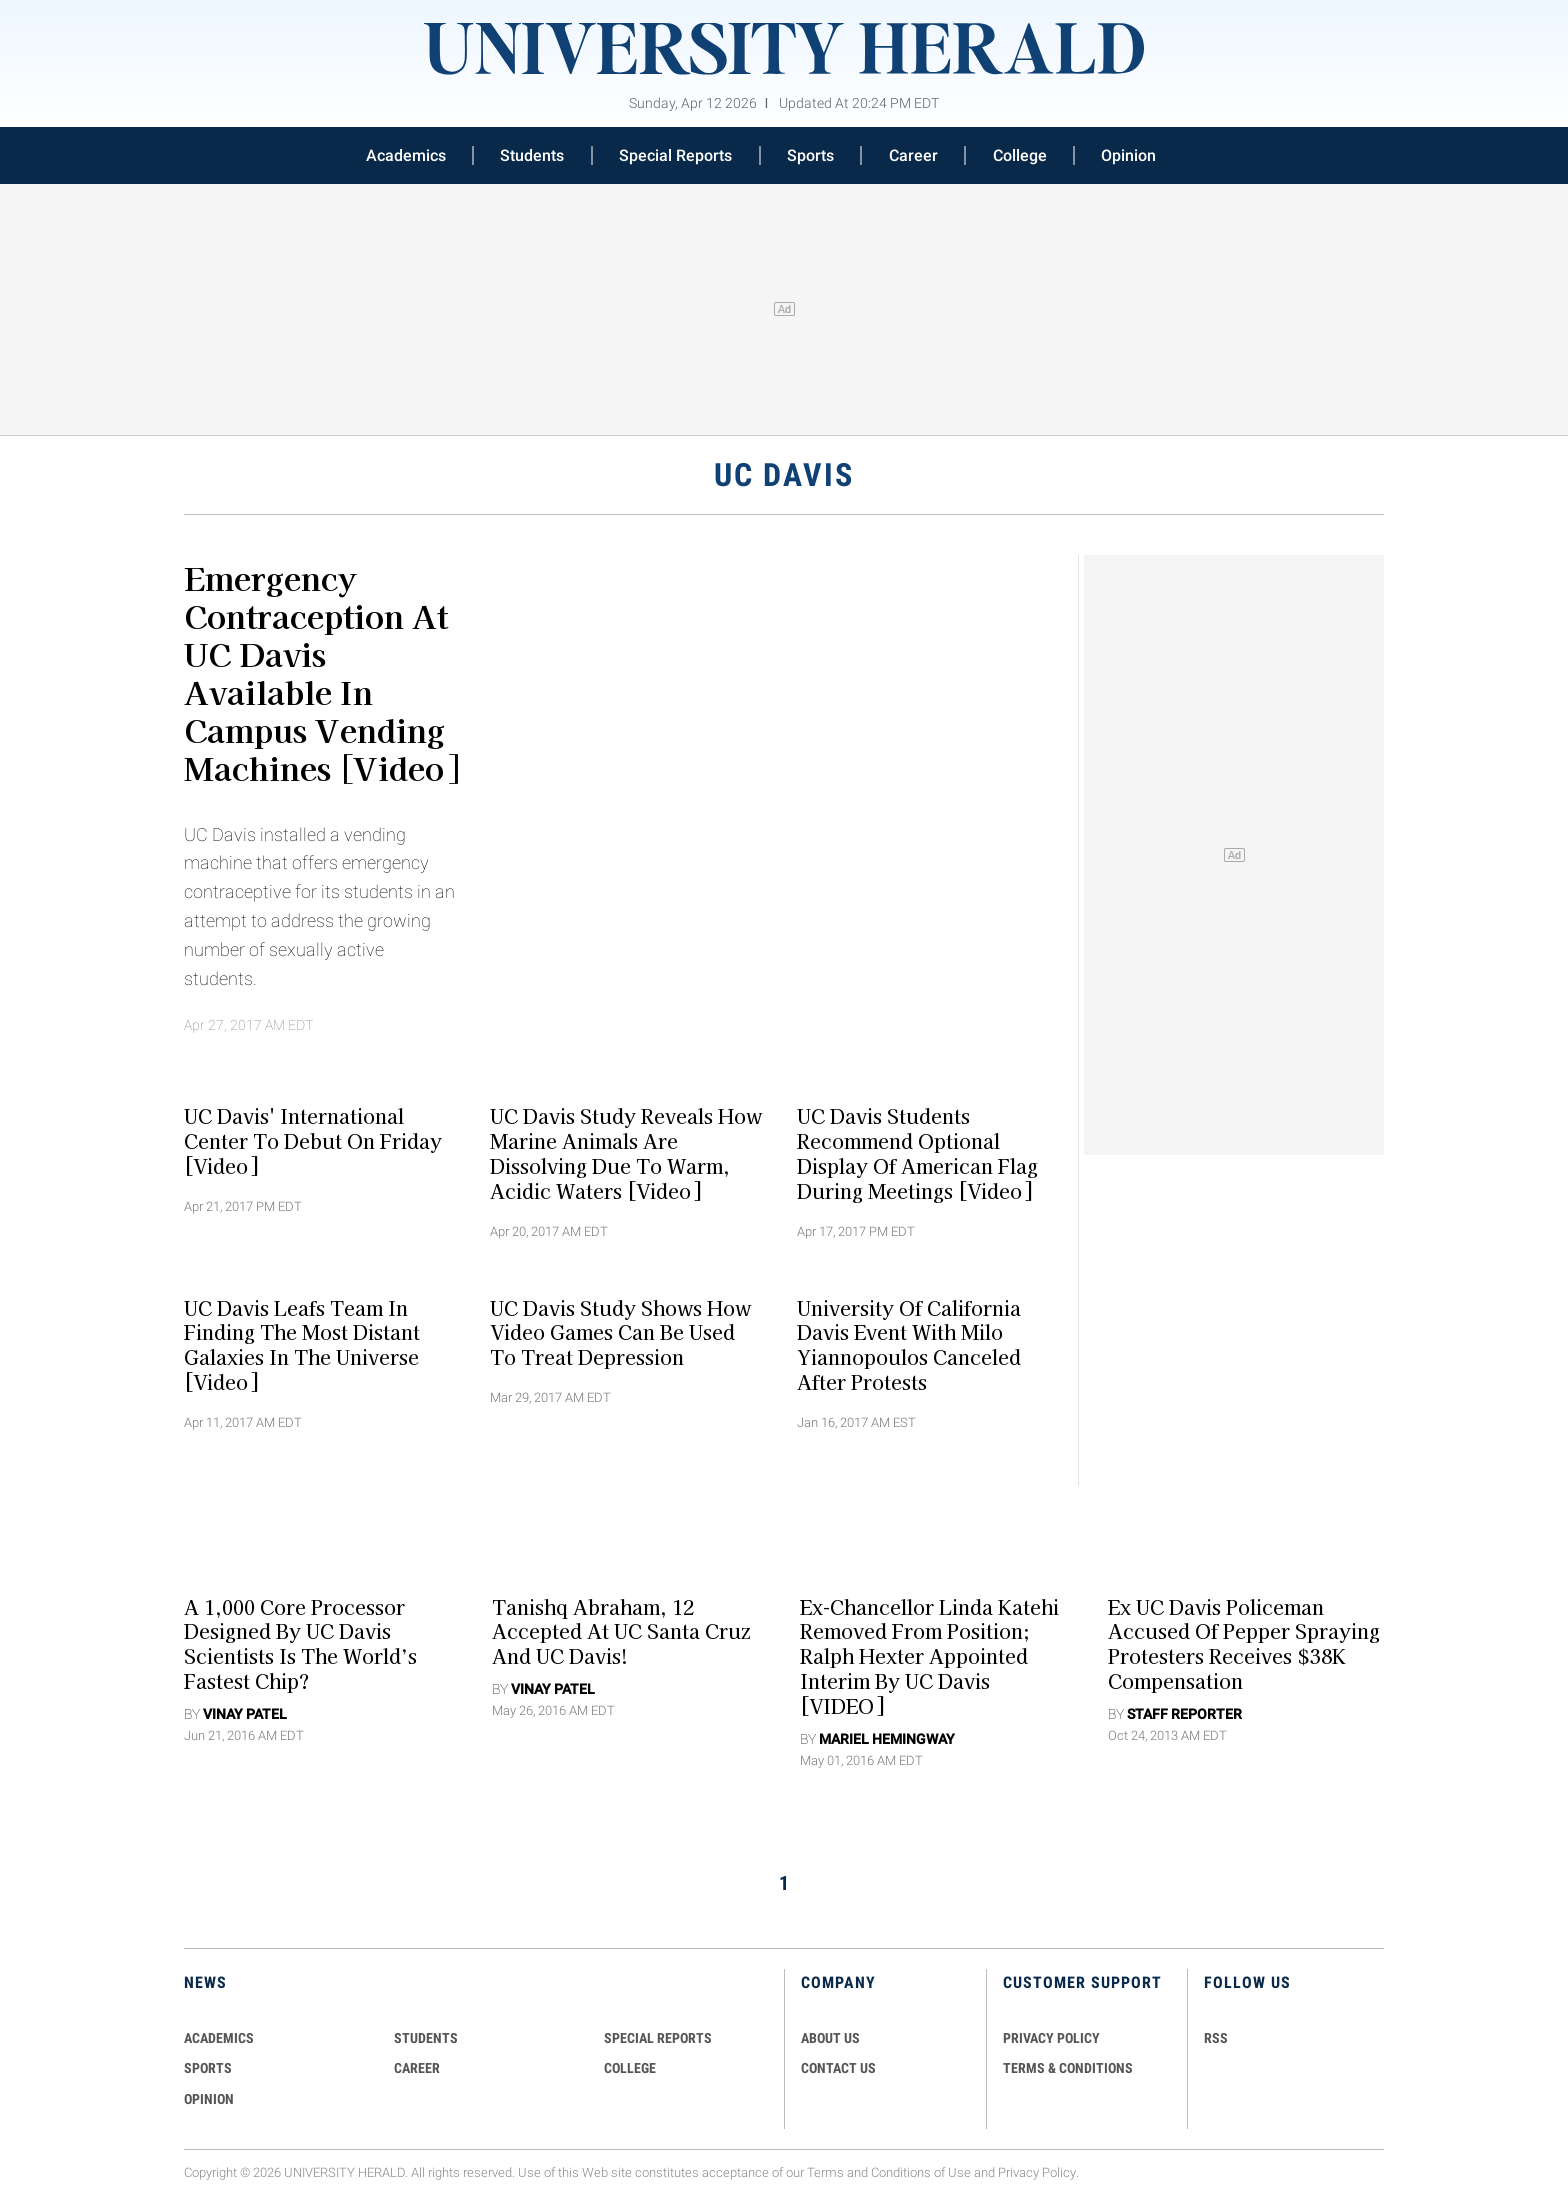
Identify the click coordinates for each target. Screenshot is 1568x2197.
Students (532, 155)
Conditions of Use (921, 2172)
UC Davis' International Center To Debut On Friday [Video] (313, 1141)
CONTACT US (838, 2068)
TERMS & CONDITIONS (1068, 2068)
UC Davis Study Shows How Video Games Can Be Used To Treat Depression (620, 1332)
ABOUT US (830, 2038)
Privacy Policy (1037, 2172)
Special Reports (675, 155)
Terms (825, 2172)
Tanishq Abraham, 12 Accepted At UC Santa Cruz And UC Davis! (621, 1631)
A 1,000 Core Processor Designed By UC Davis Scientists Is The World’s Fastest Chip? (300, 1643)
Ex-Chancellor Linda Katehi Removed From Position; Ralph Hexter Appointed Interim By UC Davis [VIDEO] (929, 1655)
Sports (810, 155)
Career (913, 155)
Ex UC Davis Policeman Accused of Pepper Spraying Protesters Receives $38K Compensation (1244, 1643)
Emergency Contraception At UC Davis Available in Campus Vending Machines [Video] (321, 672)
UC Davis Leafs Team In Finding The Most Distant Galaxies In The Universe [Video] (302, 1344)
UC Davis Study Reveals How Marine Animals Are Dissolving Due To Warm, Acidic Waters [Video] (626, 1153)
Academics (406, 155)
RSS (1216, 2038)
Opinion (1128, 155)
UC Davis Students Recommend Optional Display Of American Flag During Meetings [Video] (917, 1153)
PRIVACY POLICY (1051, 2038)
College (1020, 155)
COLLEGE (630, 2068)
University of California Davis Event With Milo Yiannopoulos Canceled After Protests (909, 1344)
